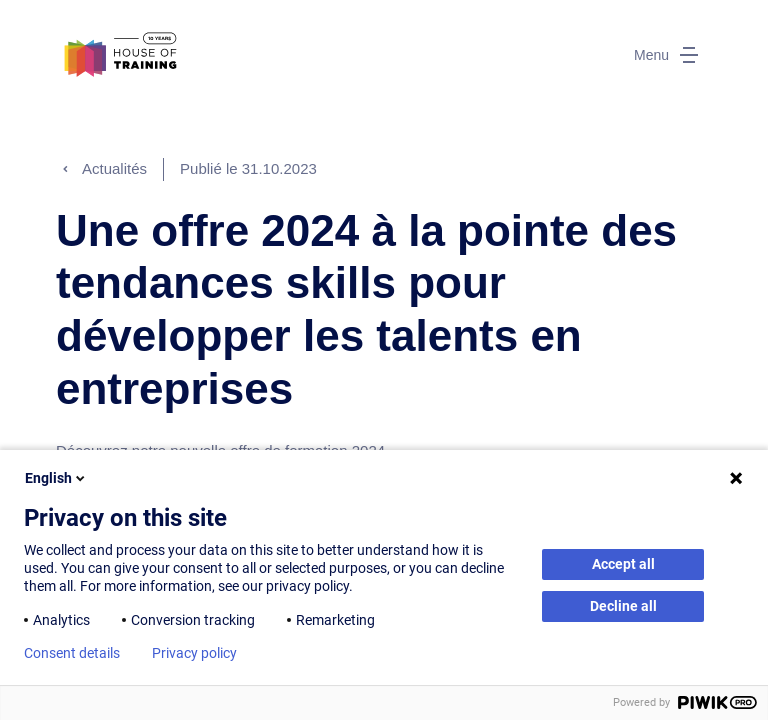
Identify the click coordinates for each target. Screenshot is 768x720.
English (56, 478)
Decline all (623, 606)
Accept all (623, 564)
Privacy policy (194, 653)
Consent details (72, 653)
